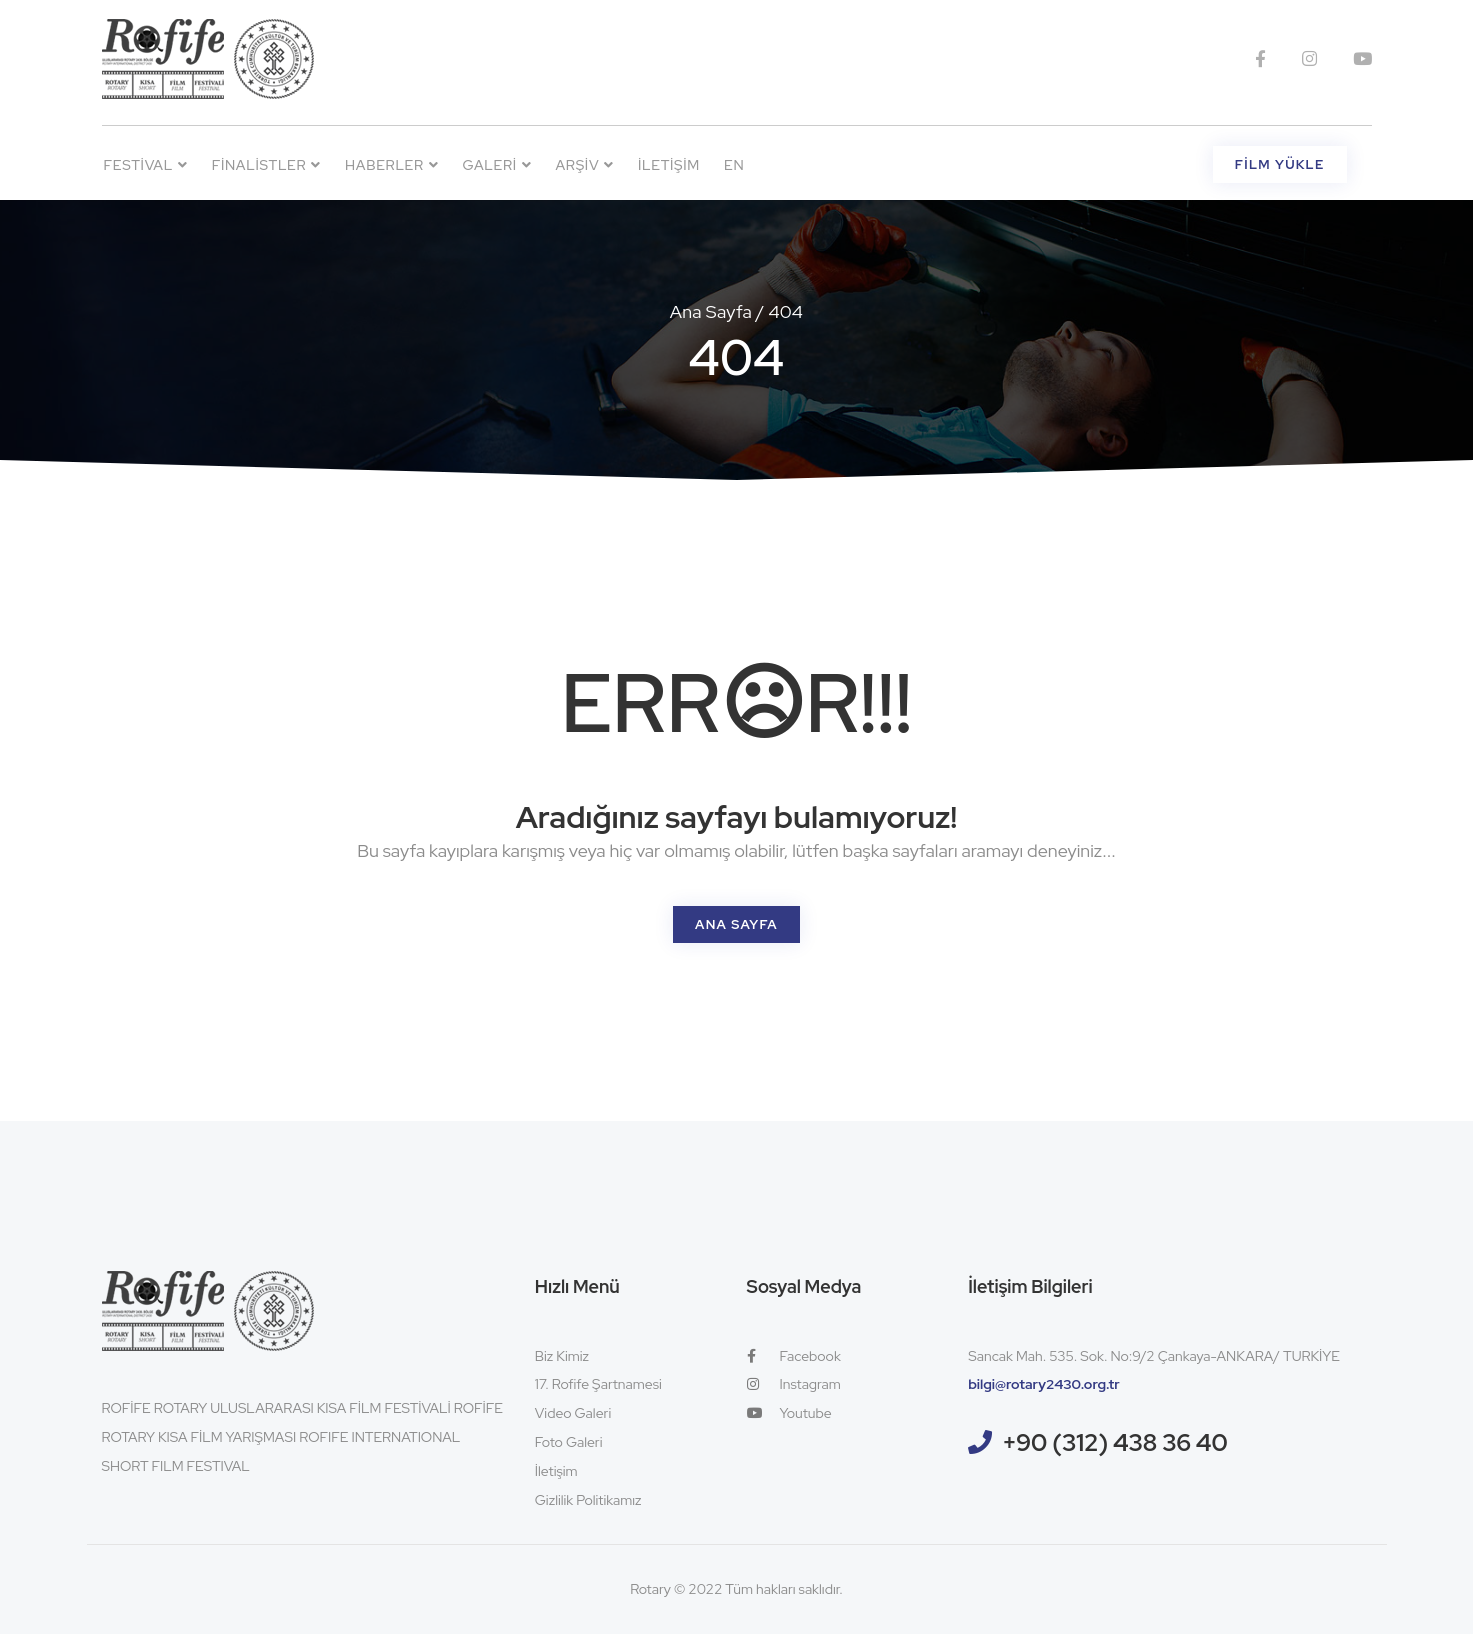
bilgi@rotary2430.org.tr (1044, 1384)
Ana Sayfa (711, 311)
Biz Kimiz (562, 1356)
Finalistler (266, 165)
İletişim (669, 165)
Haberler (392, 165)
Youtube (789, 1413)
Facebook (794, 1356)
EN (734, 165)
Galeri (497, 165)
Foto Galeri (569, 1442)
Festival (146, 165)
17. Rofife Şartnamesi (598, 1384)
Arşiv (584, 165)
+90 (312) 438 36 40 (1115, 1442)
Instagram (794, 1384)
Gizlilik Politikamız (588, 1500)
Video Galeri (573, 1413)
